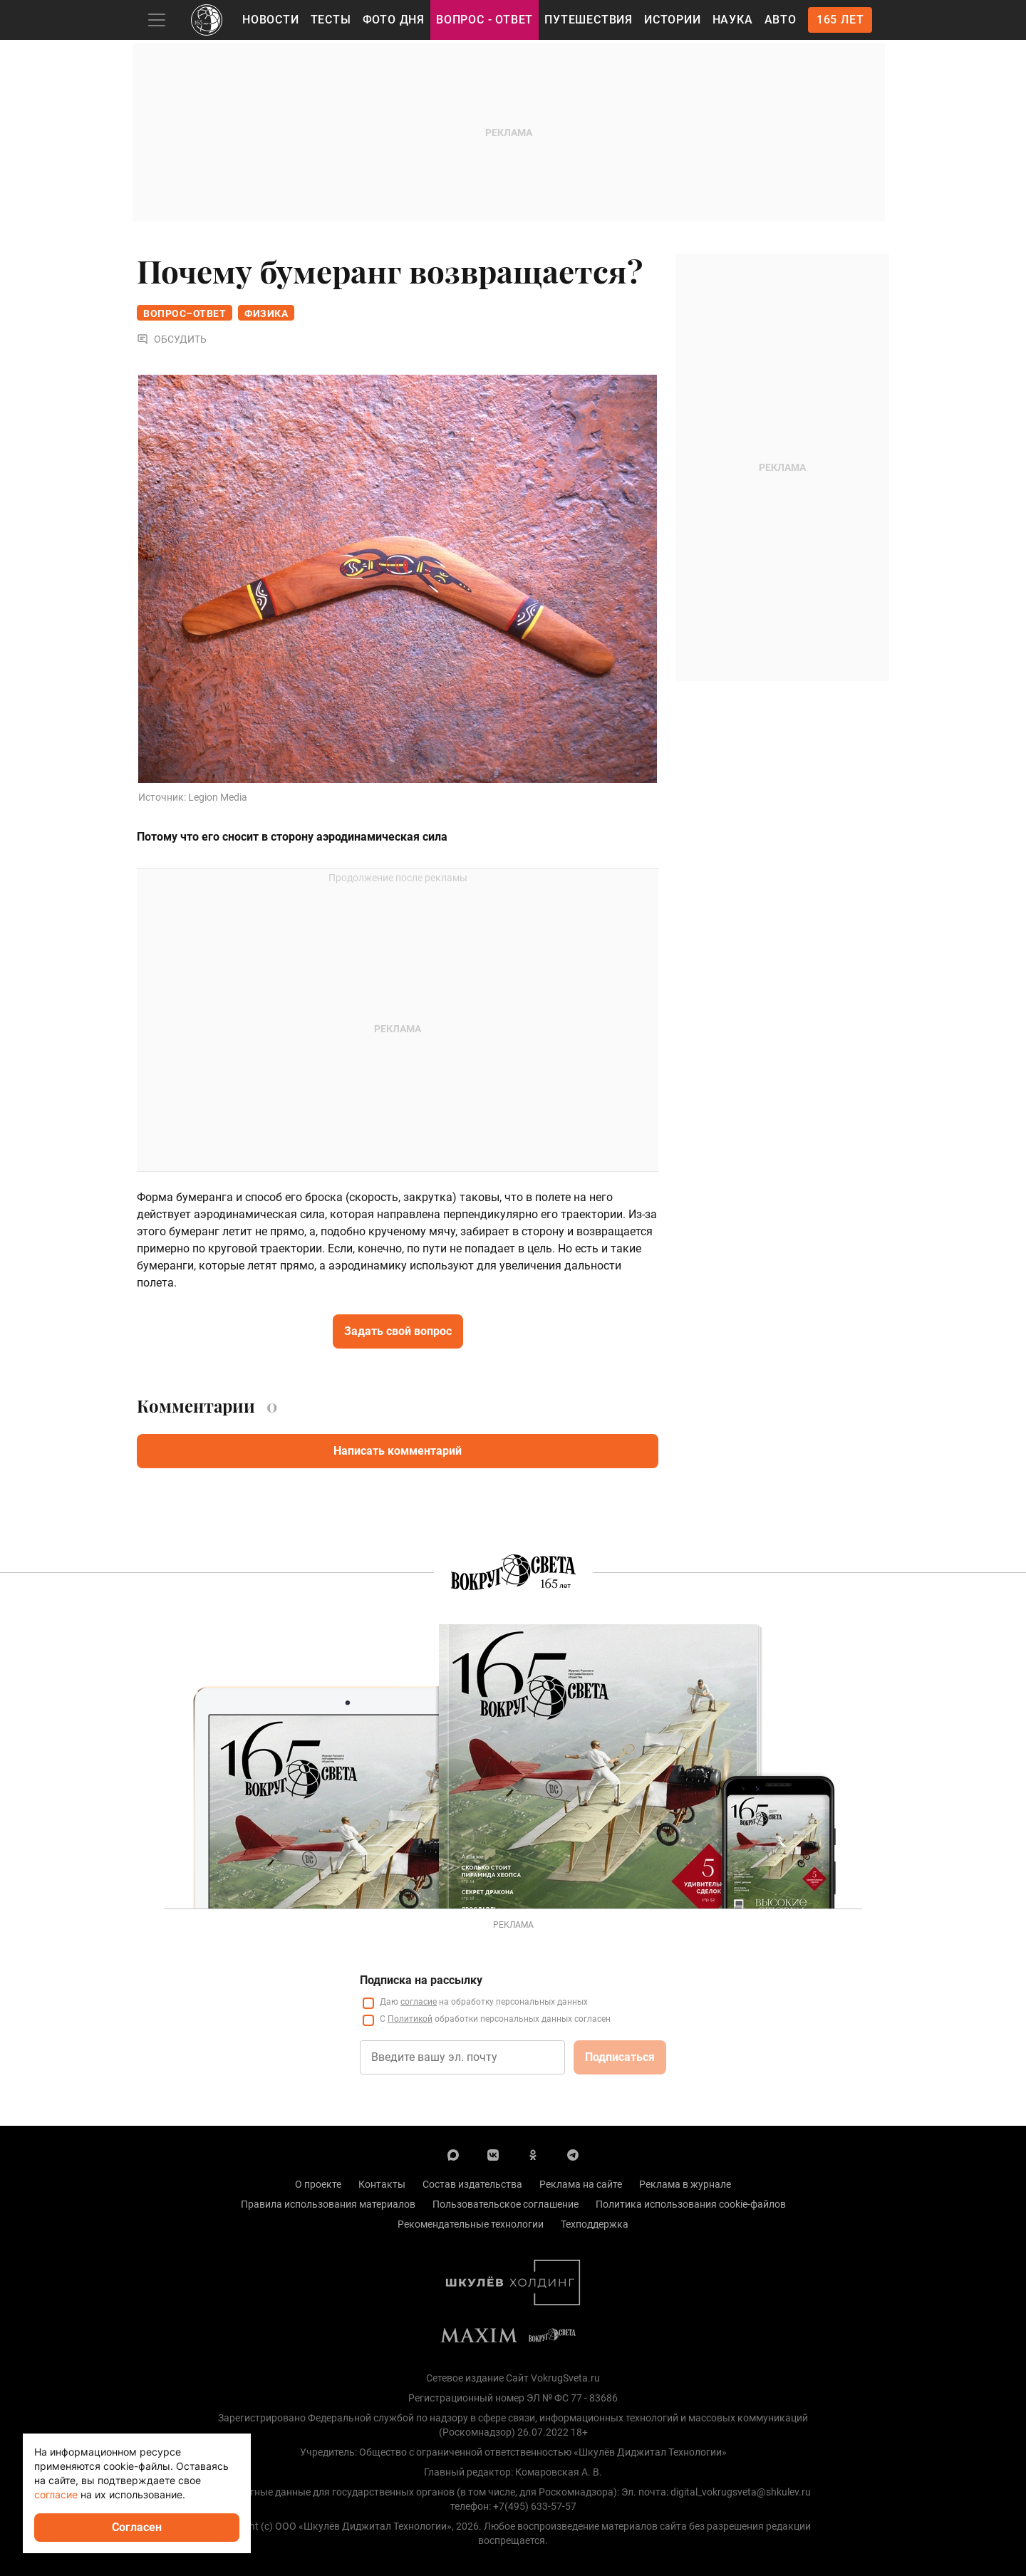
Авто (781, 19)
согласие (56, 2494)
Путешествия (588, 19)
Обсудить (172, 339)
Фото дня (394, 19)
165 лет (840, 19)
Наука (732, 19)
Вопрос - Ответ (484, 19)
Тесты (331, 19)
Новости (270, 19)
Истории (672, 19)
